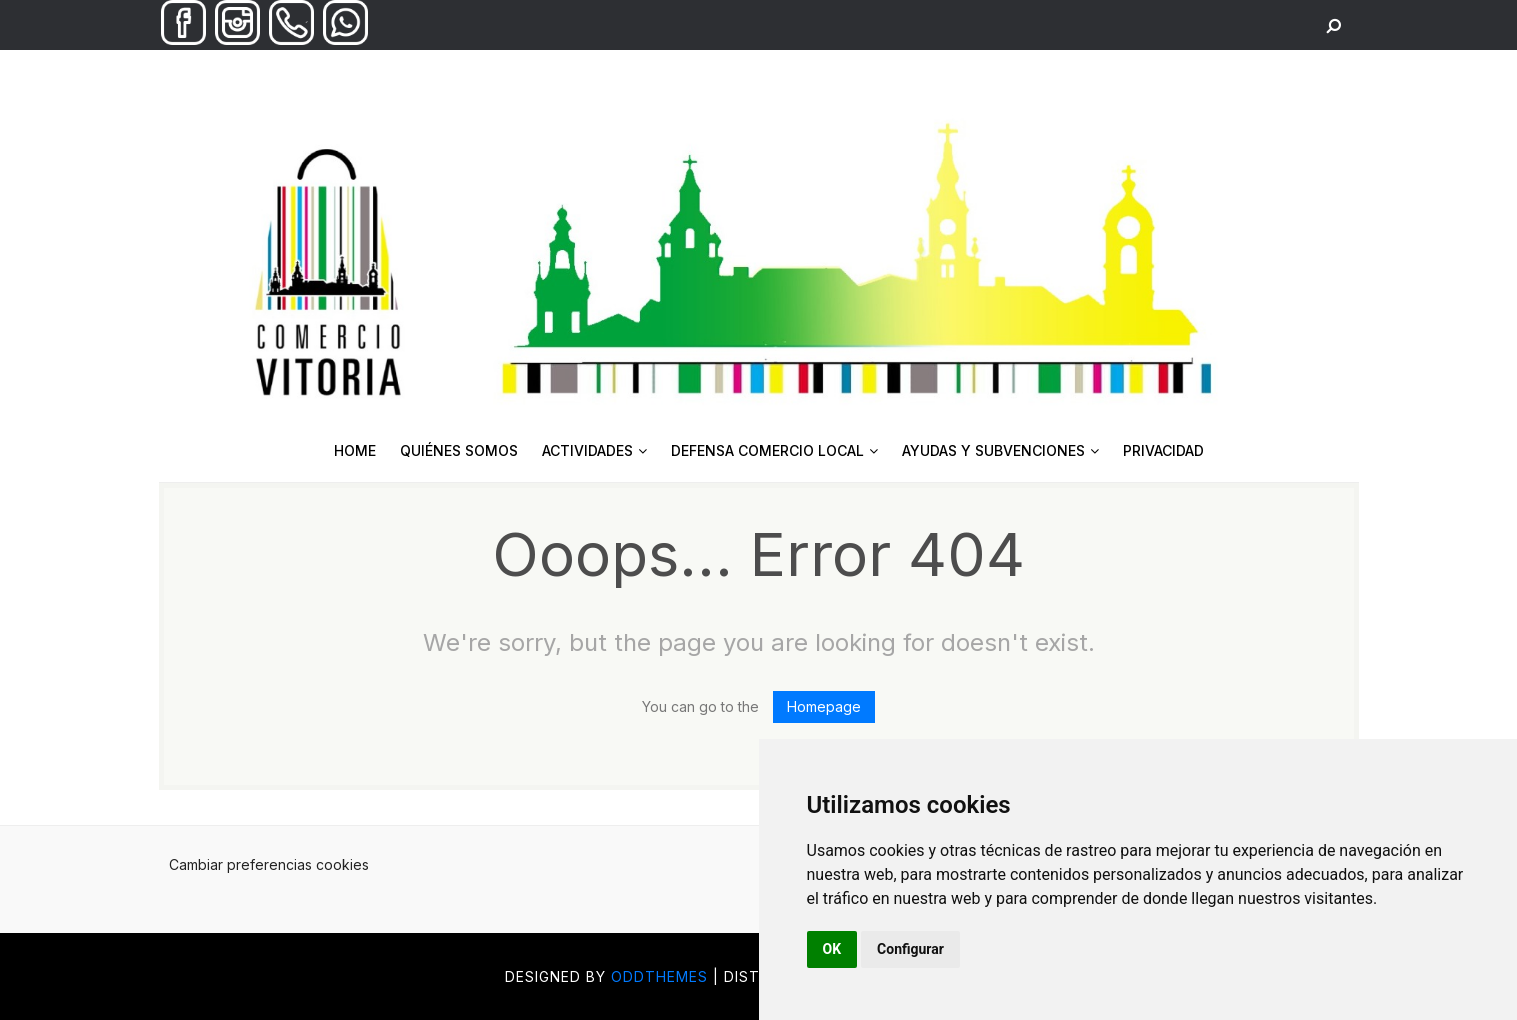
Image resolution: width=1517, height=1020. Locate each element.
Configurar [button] (910, 949)
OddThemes (659, 976)
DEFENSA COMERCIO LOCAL (774, 450)
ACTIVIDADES (594, 450)
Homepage (824, 706)
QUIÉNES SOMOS (459, 450)
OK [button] (832, 949)
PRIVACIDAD (1163, 450)
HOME (355, 450)
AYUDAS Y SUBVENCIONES (1000, 450)
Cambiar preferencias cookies (269, 864)
